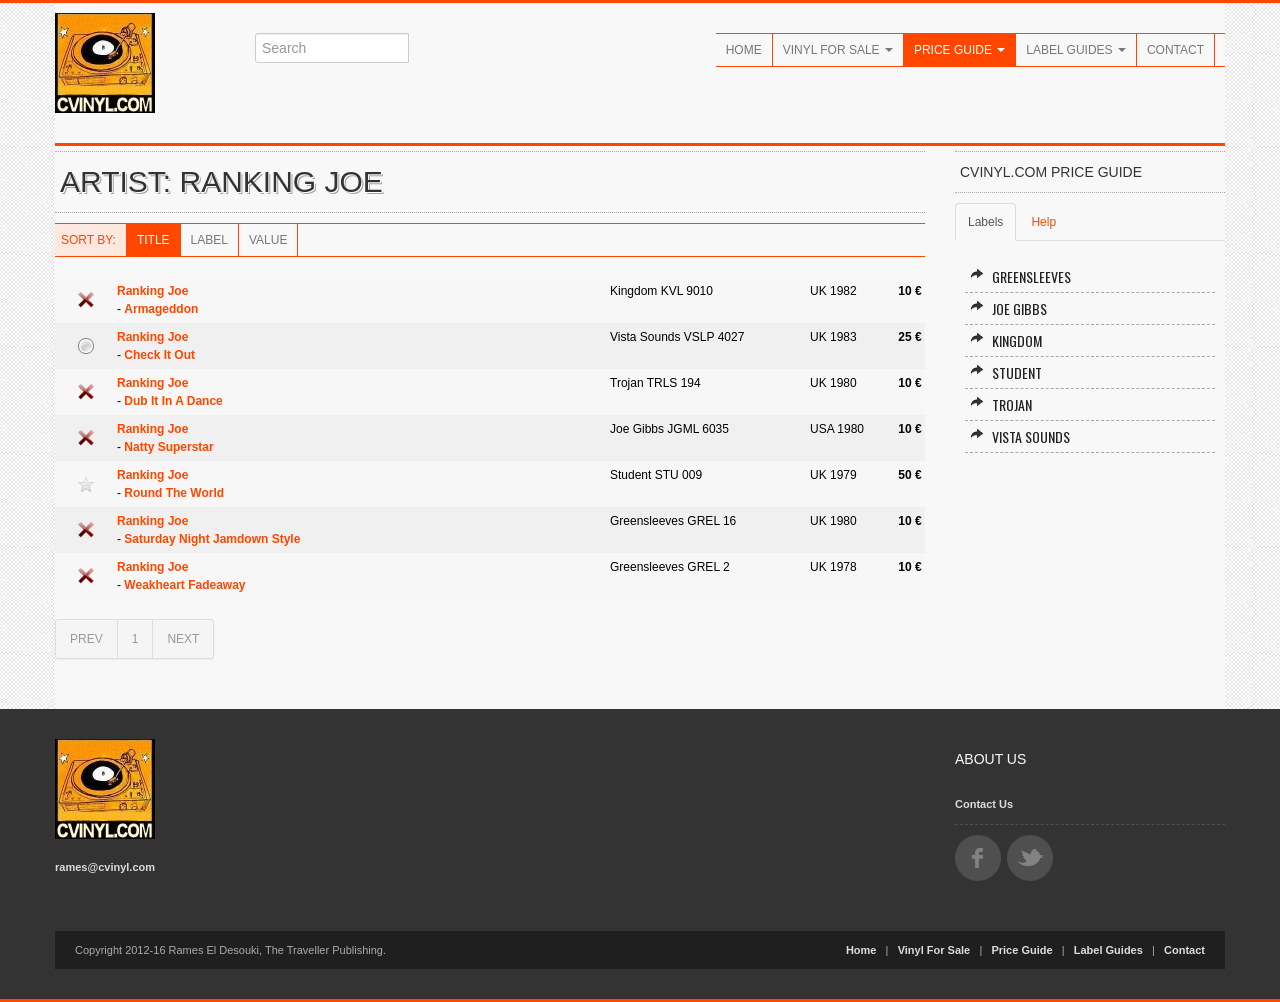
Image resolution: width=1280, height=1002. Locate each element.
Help (1043, 222)
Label (209, 240)
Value (268, 240)
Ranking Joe (152, 291)
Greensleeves (1020, 276)
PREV (86, 639)
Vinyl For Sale (838, 50)
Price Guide (959, 50)
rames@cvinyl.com (105, 867)
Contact (1175, 50)
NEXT (183, 639)
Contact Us (984, 804)
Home (744, 50)
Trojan (1001, 404)
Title (153, 240)
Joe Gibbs (1008, 308)
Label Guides (1076, 50)
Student (1006, 372)
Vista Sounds (1020, 436)
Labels (985, 222)
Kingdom (1006, 340)
